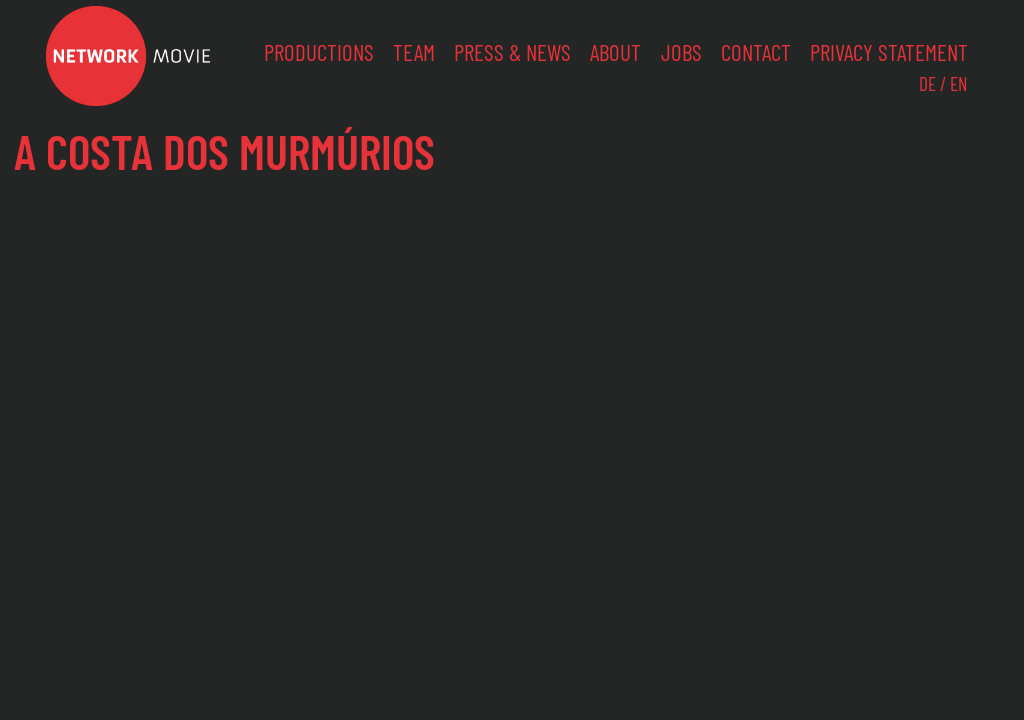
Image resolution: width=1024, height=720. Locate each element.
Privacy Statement (889, 52)
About (615, 52)
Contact (756, 52)
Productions (319, 52)
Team (414, 52)
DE (927, 83)
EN (958, 83)
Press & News (512, 52)
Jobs (681, 52)
